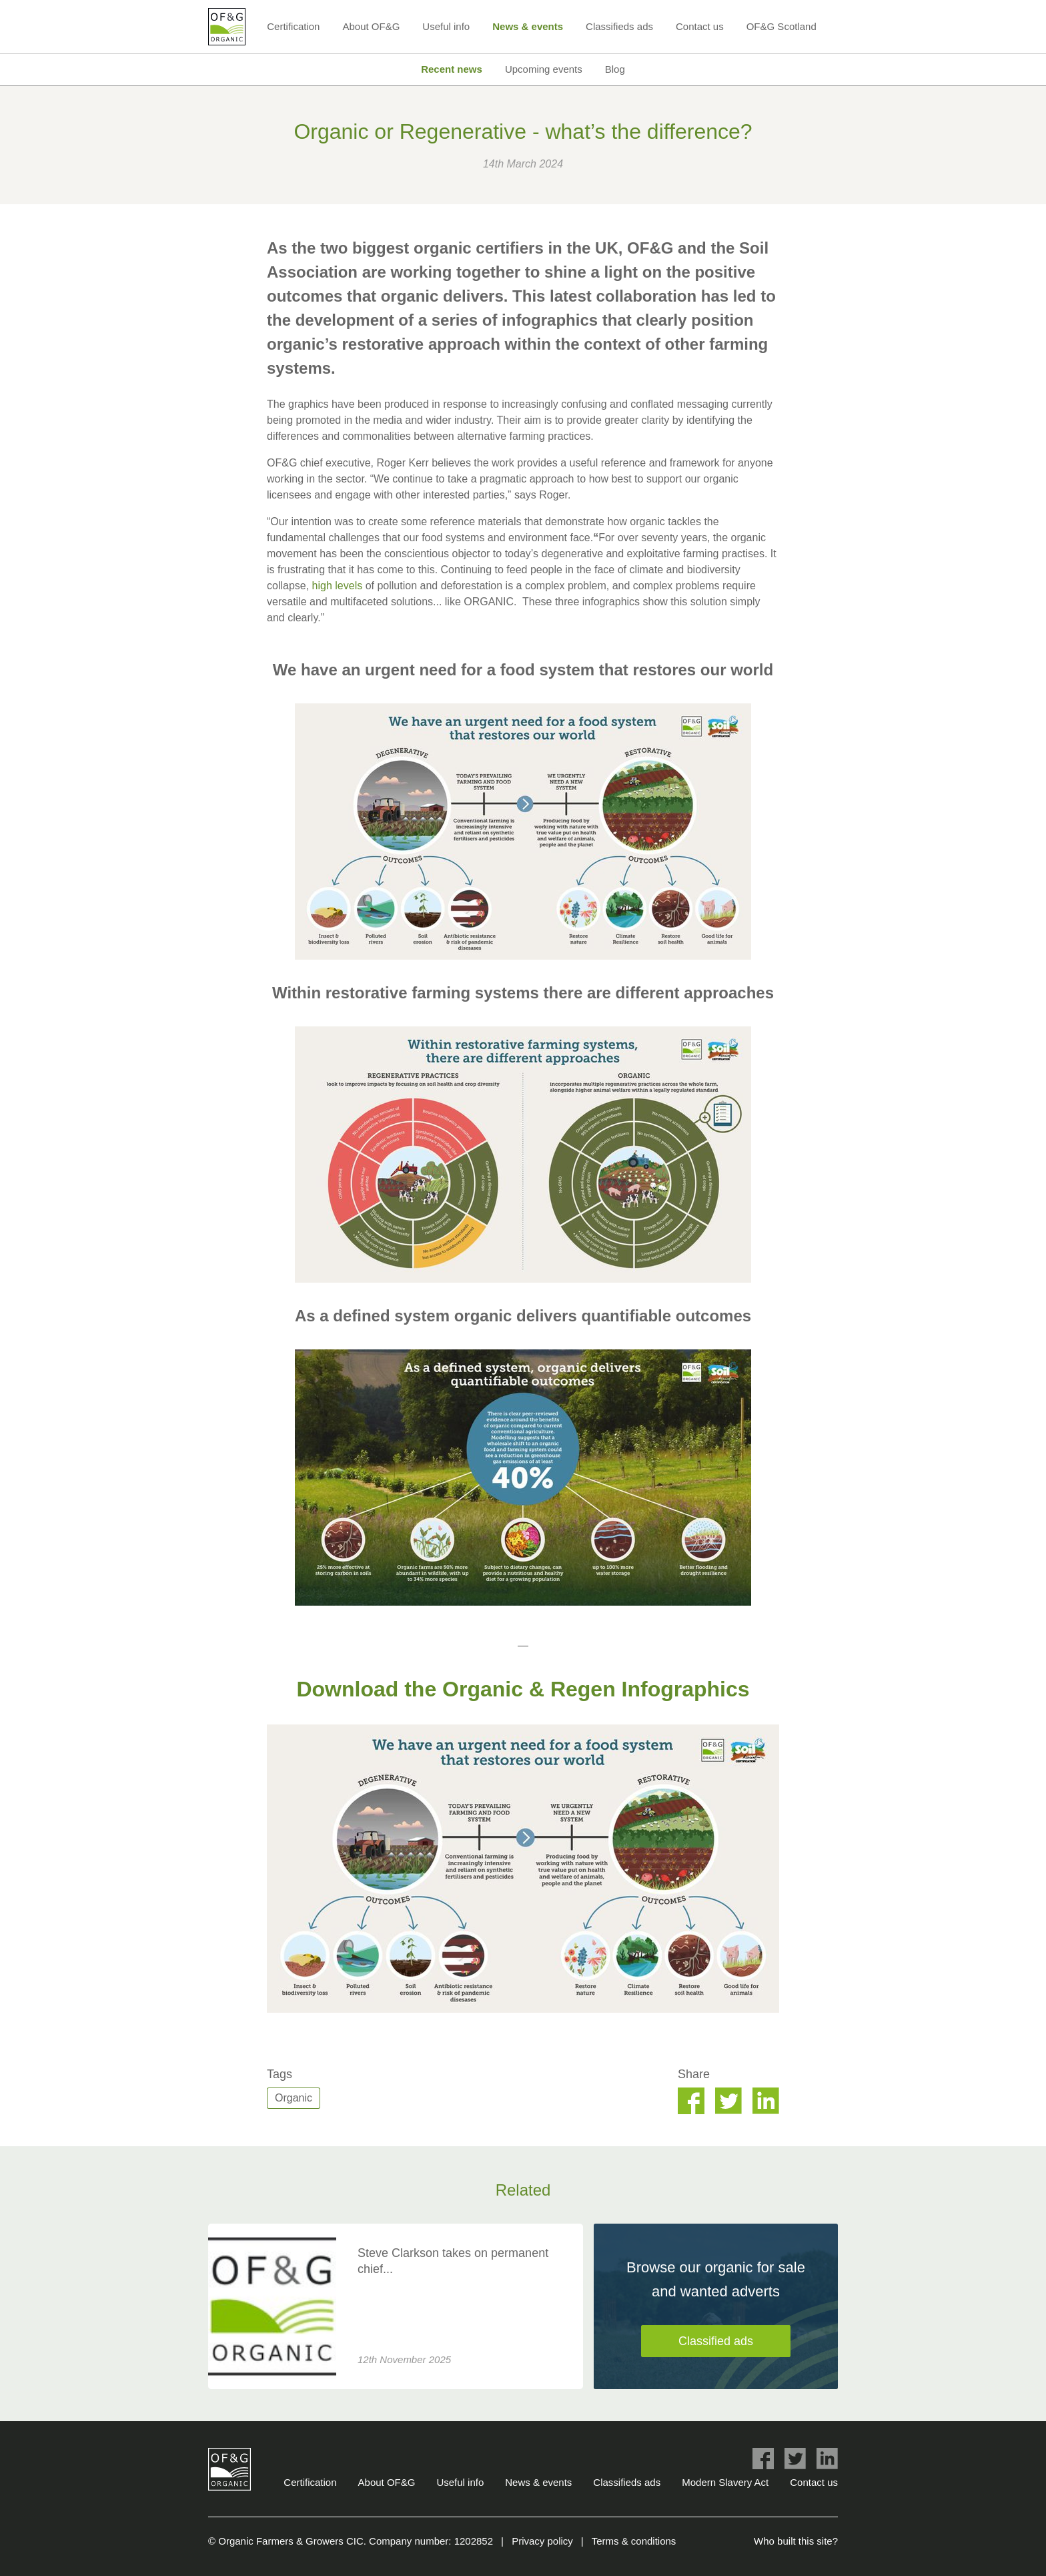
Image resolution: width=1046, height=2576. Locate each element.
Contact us (700, 26)
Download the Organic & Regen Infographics (522, 1689)
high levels (337, 585)
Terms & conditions (634, 2541)
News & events (527, 26)
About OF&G (371, 26)
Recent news (451, 69)
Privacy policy (542, 2541)
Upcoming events (543, 69)
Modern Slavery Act (725, 2482)
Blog (615, 69)
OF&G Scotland (781, 26)
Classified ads (715, 2341)
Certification (293, 26)
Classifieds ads (619, 26)
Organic (293, 2098)
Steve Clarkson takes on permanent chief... (453, 2261)
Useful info (446, 26)
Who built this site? (796, 2541)
